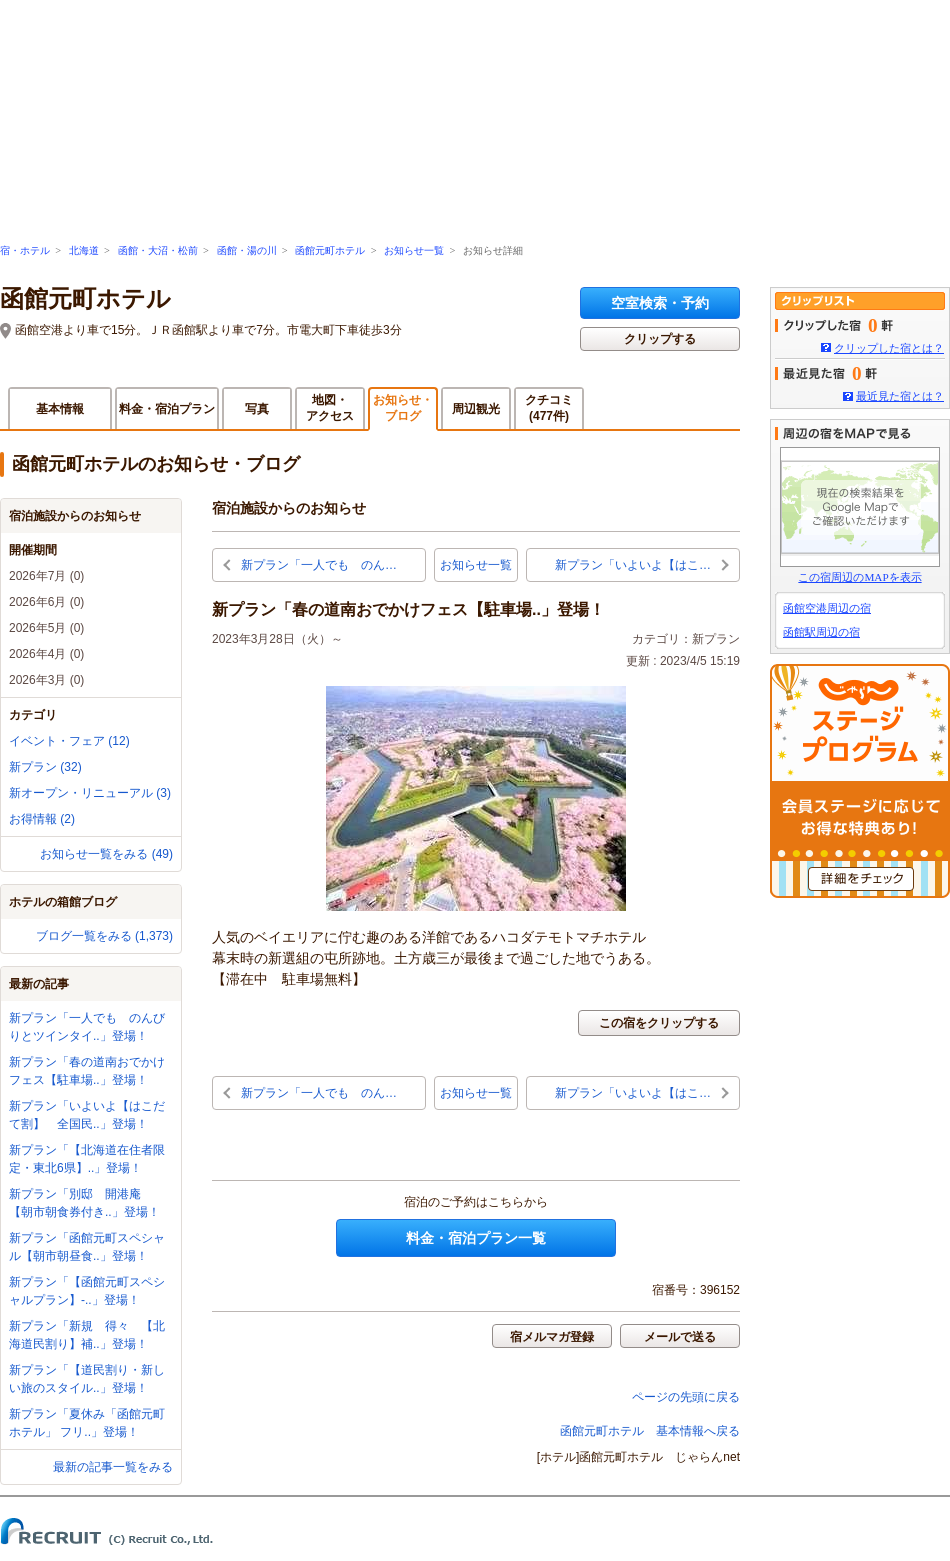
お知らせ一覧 (414, 250)
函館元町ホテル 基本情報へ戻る (650, 1431)
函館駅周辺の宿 (821, 632)
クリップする (660, 339)
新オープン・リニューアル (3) (90, 793)
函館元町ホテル (330, 250)
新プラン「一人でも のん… (319, 565)
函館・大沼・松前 (158, 250)
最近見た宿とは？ (900, 396)
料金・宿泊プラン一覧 (476, 1238)
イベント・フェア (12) (69, 741)
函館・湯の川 (247, 250)
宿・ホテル (25, 250)
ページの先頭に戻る (686, 1397)
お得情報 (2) (42, 819)
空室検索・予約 (660, 303)
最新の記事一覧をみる (113, 1467)
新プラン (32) (45, 767)
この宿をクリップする (659, 1023)
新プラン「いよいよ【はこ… (633, 565)
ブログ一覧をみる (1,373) (104, 936)
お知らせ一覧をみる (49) (106, 854)
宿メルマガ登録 (552, 1337)
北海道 (84, 250)
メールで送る (680, 1337)
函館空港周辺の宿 (827, 608)
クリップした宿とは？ (889, 348)
